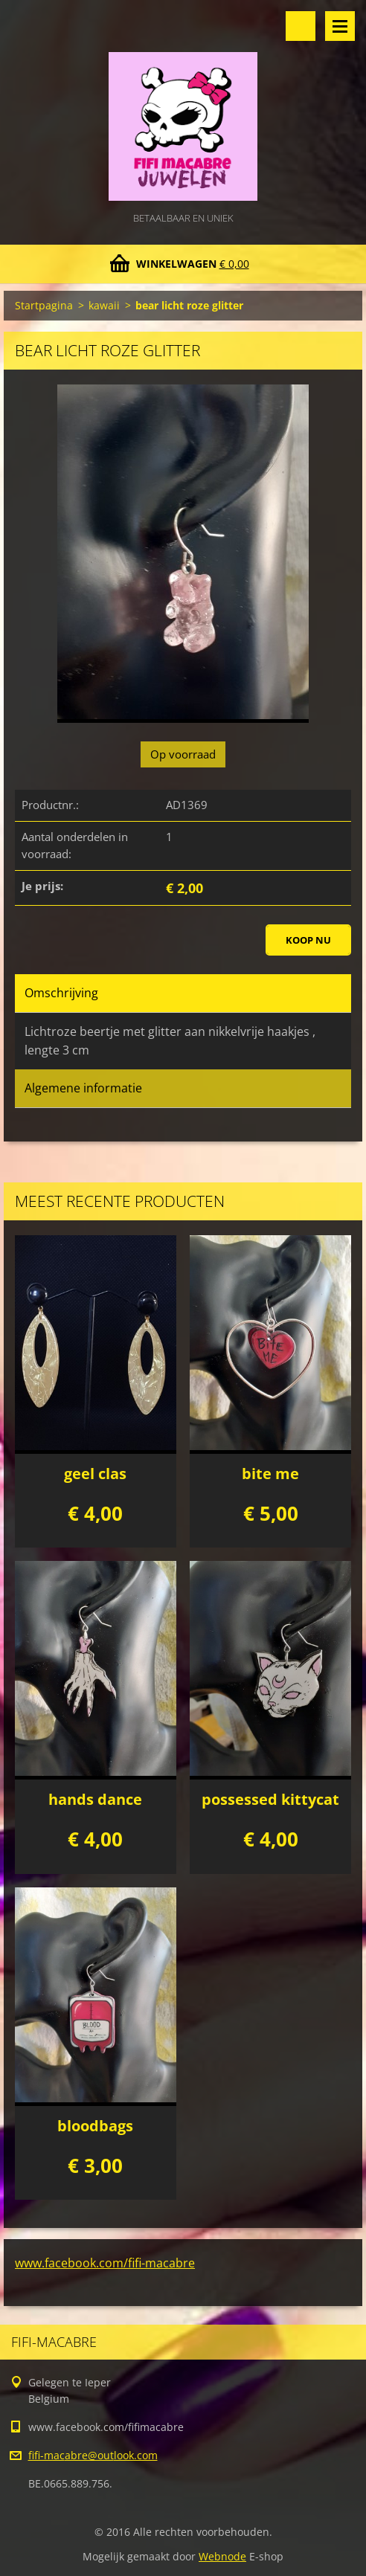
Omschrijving (61, 993)
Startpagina (44, 305)
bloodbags (95, 2126)
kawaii (104, 305)
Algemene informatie (83, 1088)
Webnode (222, 2556)
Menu (340, 26)
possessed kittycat (270, 1799)
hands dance (95, 1799)
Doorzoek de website (300, 26)
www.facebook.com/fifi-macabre (105, 2263)
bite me (270, 1474)
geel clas (95, 1474)
